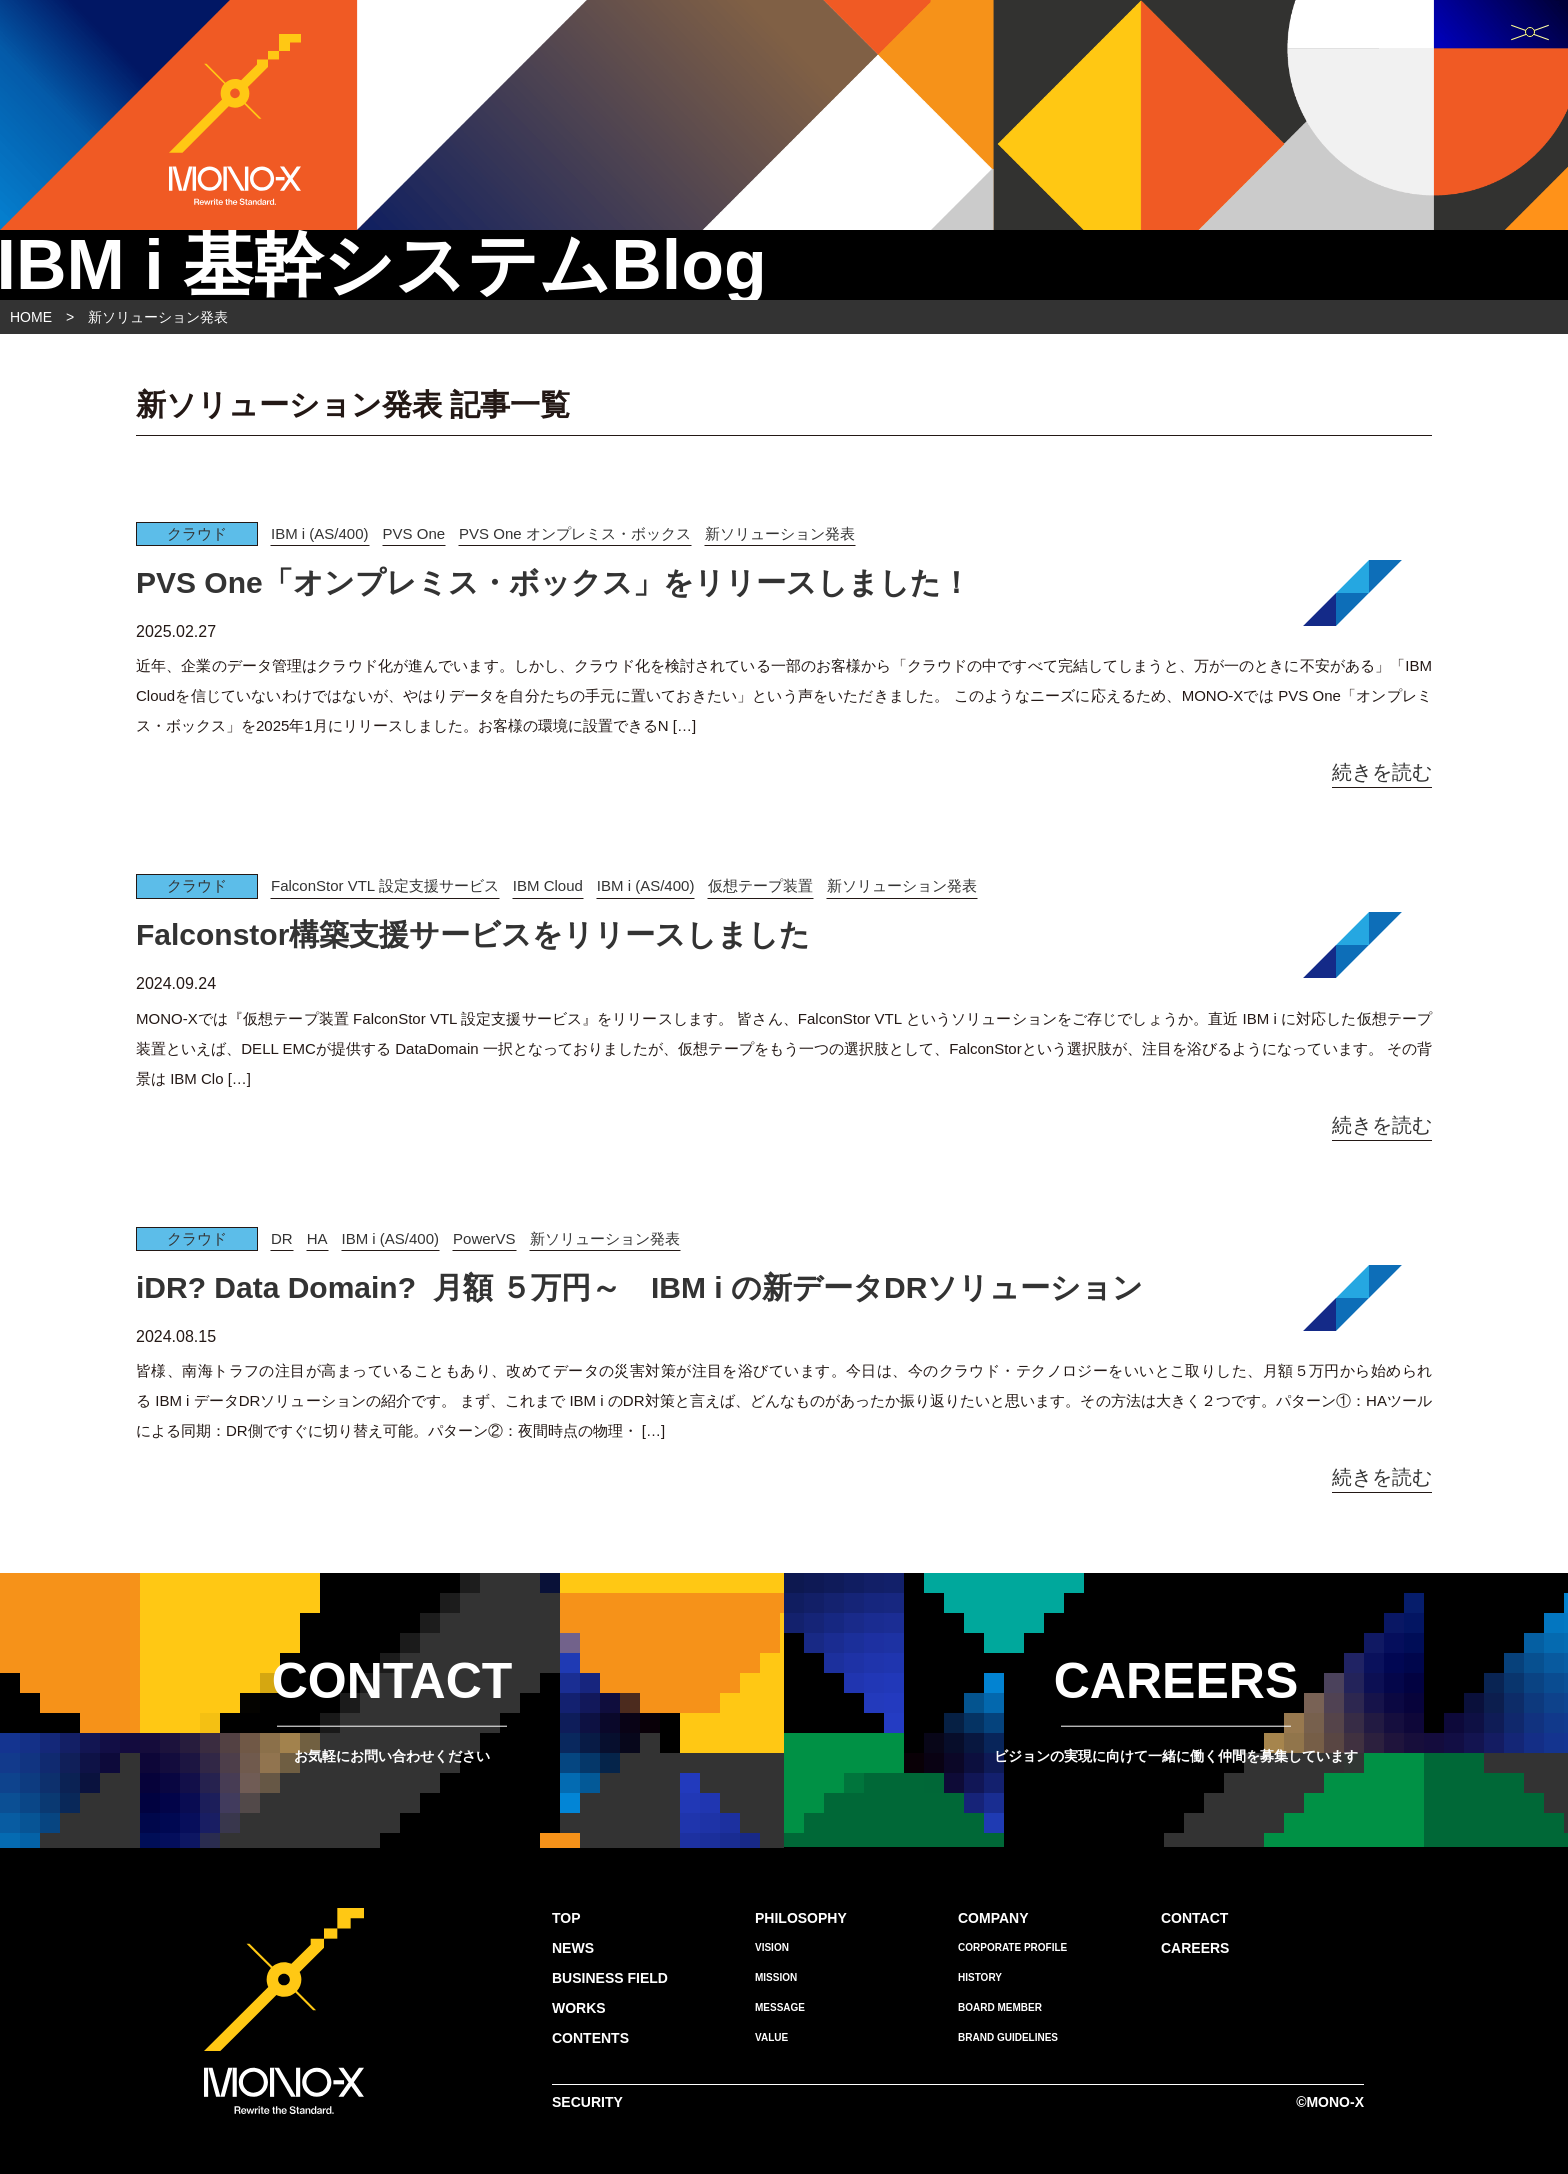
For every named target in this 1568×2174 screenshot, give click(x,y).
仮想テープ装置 (760, 885)
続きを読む (1382, 772)
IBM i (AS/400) (320, 533)
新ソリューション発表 (780, 533)
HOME (31, 317)
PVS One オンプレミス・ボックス (575, 533)
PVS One (414, 533)
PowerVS (484, 1238)
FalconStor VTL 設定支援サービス (385, 885)
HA (317, 1238)
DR (282, 1238)
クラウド (197, 533)
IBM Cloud (548, 885)
